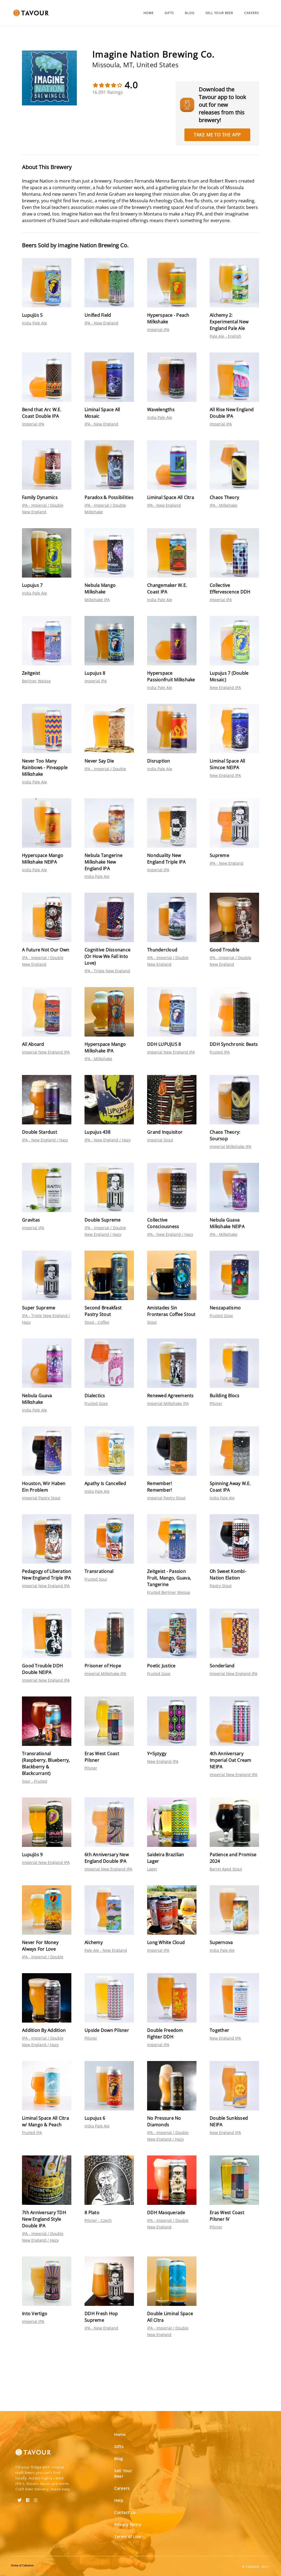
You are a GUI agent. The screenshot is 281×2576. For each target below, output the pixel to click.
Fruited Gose (221, 1315)
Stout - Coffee (97, 1322)
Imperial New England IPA (46, 1052)
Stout (152, 1322)
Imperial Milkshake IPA (230, 1146)
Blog (189, 13)
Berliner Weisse (36, 681)
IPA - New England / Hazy (45, 1140)
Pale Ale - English (225, 336)
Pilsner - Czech (98, 2220)
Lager (152, 1869)
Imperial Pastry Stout (41, 1497)
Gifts (169, 13)
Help (118, 2500)
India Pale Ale (34, 323)
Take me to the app (217, 135)
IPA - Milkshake (223, 505)
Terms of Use (127, 2536)
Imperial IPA (158, 329)
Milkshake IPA (97, 599)
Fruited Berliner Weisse (168, 1592)
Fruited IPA (220, 1052)
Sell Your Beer (219, 13)
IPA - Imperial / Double (105, 768)
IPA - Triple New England (107, 970)
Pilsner (216, 1403)
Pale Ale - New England (106, 1950)
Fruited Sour (96, 1579)
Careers (251, 13)
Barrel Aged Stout (226, 1869)
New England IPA (225, 687)
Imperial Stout (160, 1140)
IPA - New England (101, 323)
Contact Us (125, 2512)
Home (149, 13)
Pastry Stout (221, 1585)
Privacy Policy (127, 2524)
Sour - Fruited (34, 1781)
